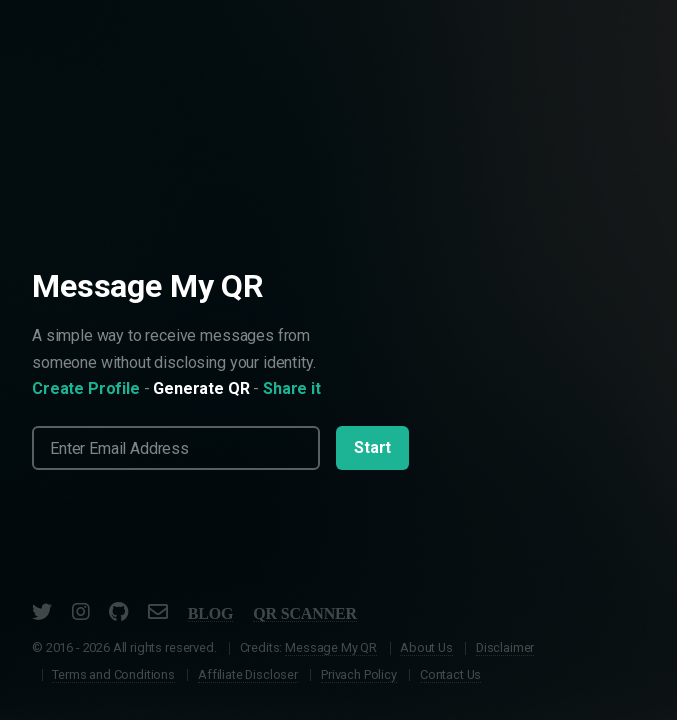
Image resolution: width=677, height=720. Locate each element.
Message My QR (331, 647)
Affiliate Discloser (248, 674)
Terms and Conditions (113, 674)
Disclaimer (505, 647)
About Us (426, 647)
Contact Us (450, 674)
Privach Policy (359, 674)
